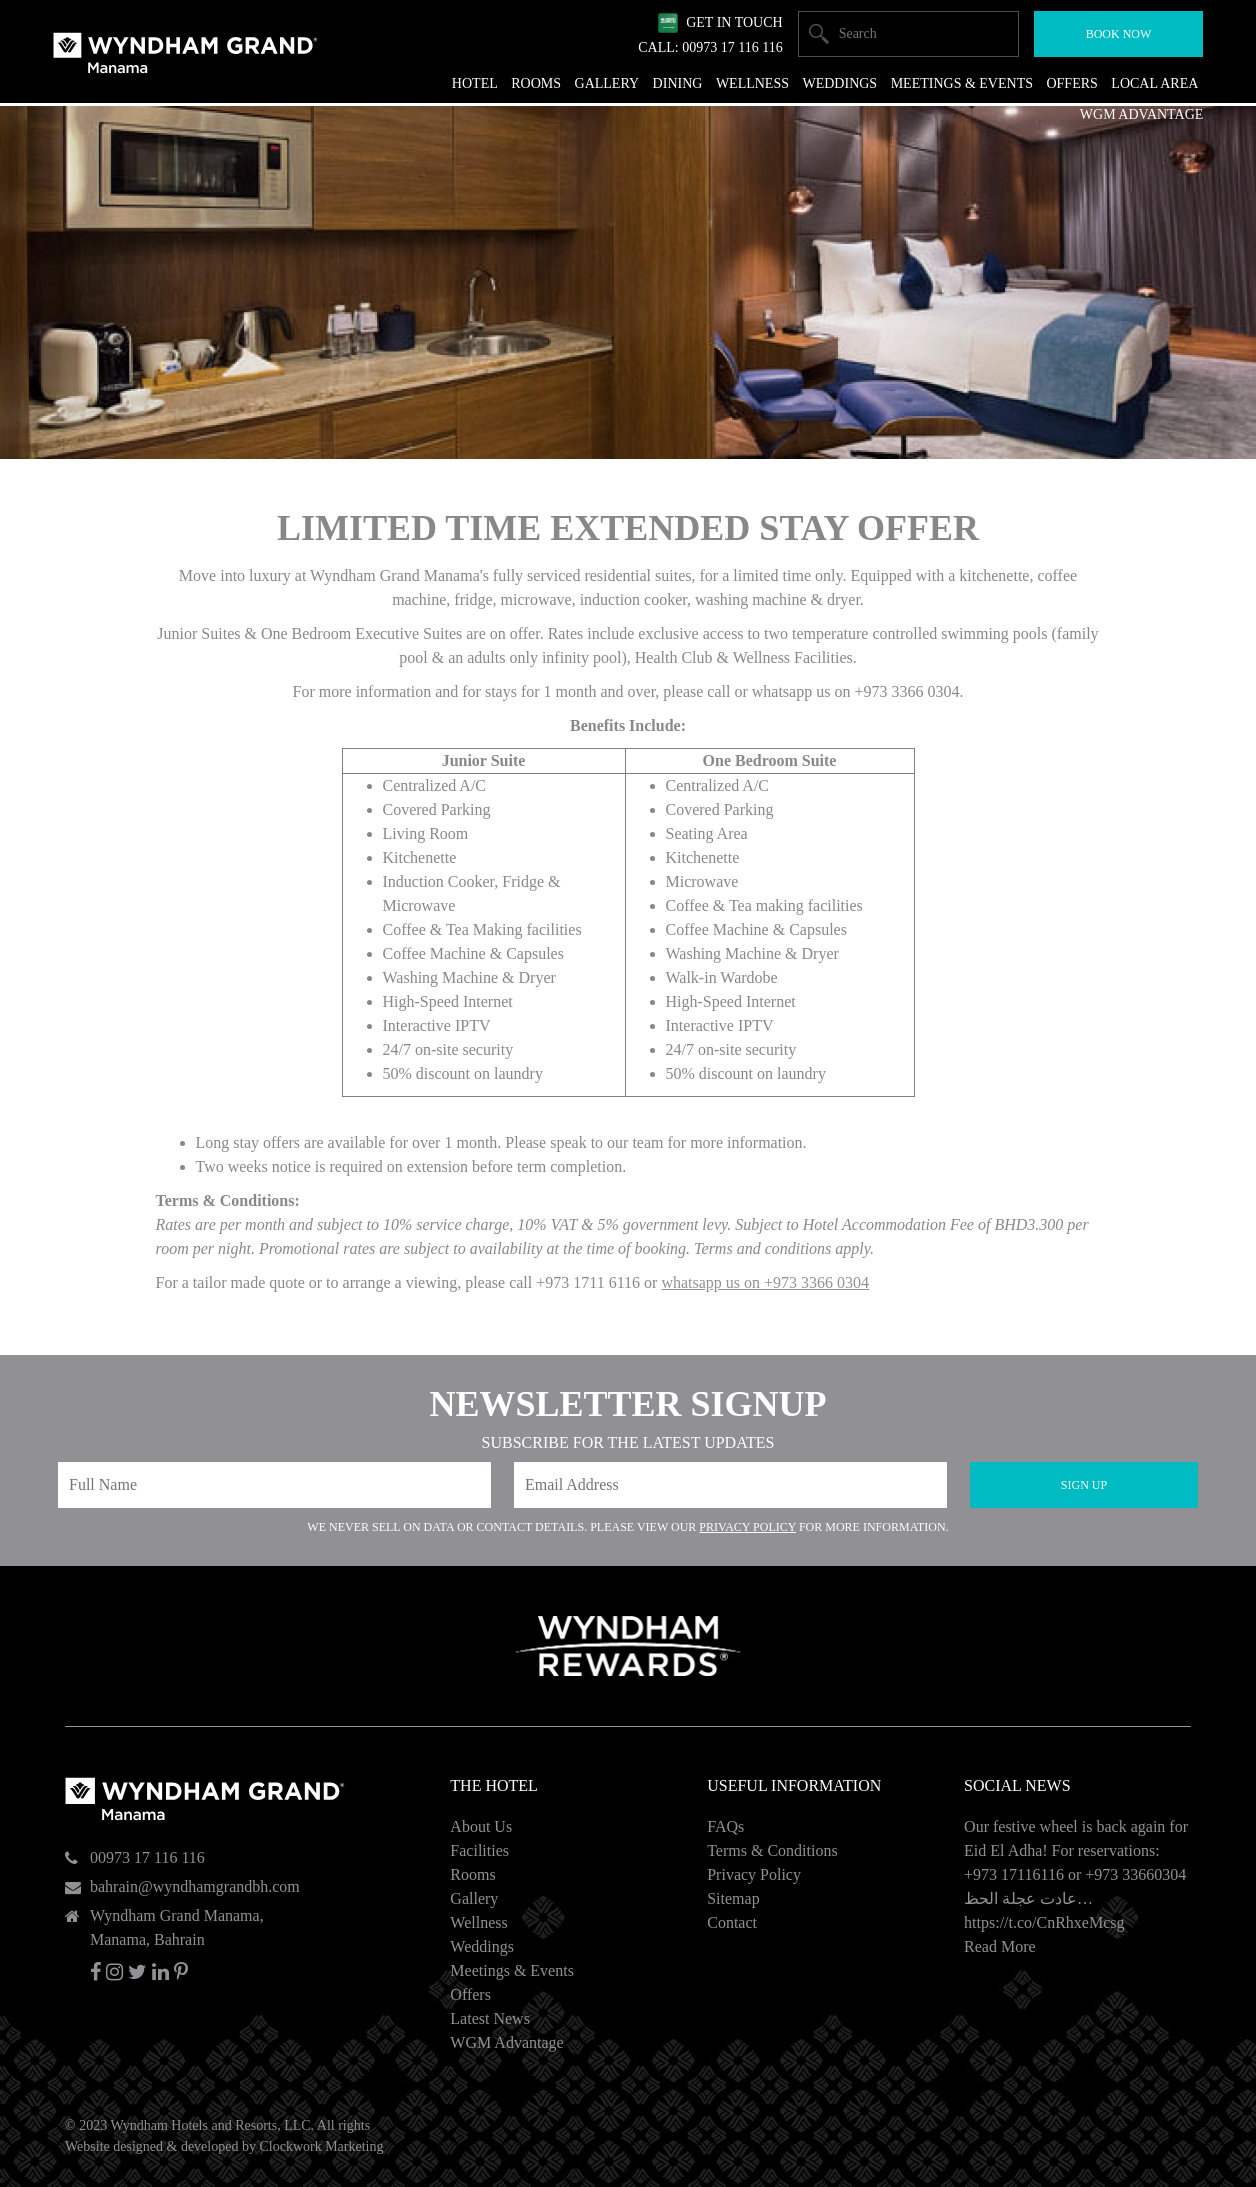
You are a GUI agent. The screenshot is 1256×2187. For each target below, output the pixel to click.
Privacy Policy (747, 1527)
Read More (1000, 1946)
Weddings (482, 1946)
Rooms (472, 1874)
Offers (470, 1994)
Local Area (1154, 83)
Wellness (478, 1922)
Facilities (479, 1850)
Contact (732, 1922)
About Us (481, 1826)
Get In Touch (734, 22)
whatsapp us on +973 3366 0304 (765, 1282)
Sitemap (733, 1898)
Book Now (1119, 34)
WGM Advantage (506, 2042)
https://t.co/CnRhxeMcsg (1044, 1922)
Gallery (474, 1898)
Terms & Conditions (772, 1850)
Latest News (490, 2018)
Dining (678, 83)
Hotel (475, 83)
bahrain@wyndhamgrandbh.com (195, 1886)
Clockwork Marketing (321, 2146)
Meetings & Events (512, 1970)
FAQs (725, 1826)
